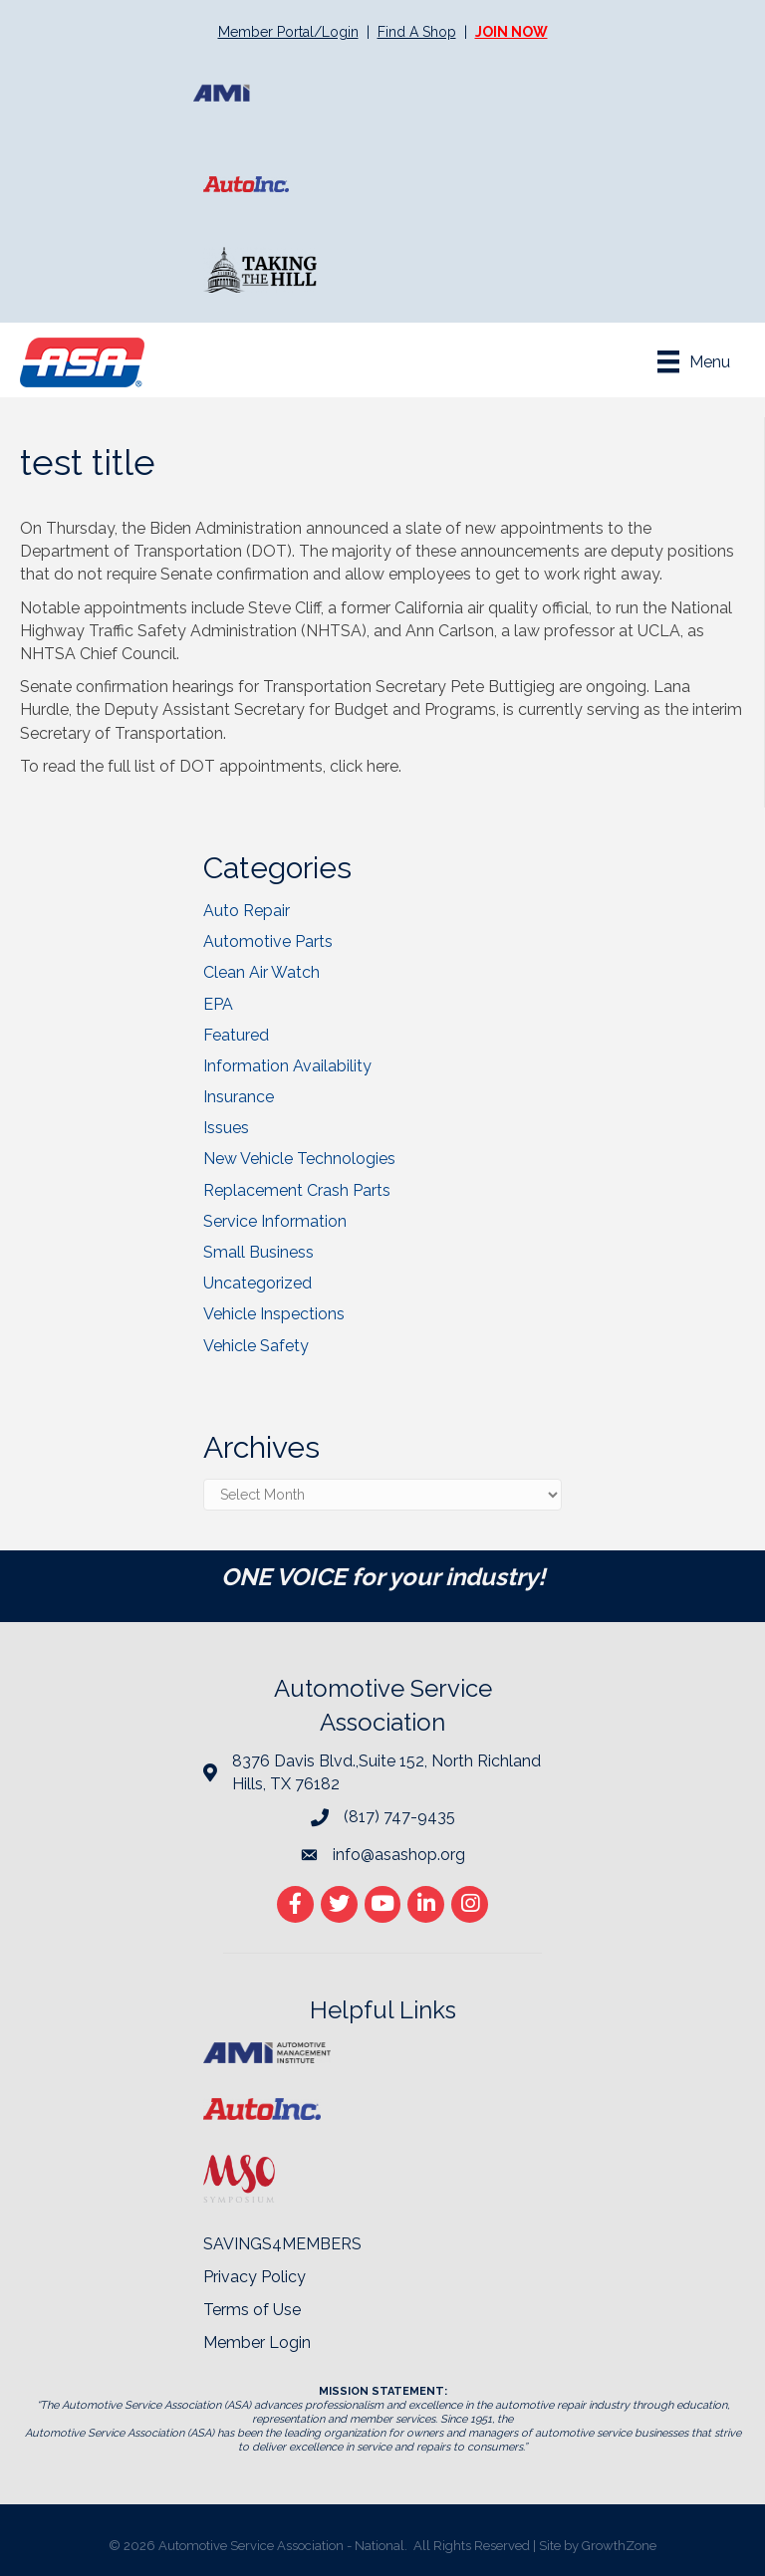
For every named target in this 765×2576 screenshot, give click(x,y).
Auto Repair (246, 910)
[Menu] (693, 361)
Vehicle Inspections (274, 1313)
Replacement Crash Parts (296, 1190)
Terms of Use (252, 2309)
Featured (236, 1035)
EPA (218, 1004)
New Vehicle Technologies (299, 1158)
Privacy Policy (254, 2276)
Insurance (238, 1096)
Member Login (257, 2342)
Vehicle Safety (256, 1345)
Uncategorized (257, 1283)
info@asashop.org (399, 1854)
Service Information (275, 1221)
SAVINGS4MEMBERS (282, 2243)
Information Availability (287, 1065)
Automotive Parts (268, 941)
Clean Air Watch (261, 972)
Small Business (258, 1252)
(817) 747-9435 (399, 1816)
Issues (226, 1127)
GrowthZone (619, 2545)
